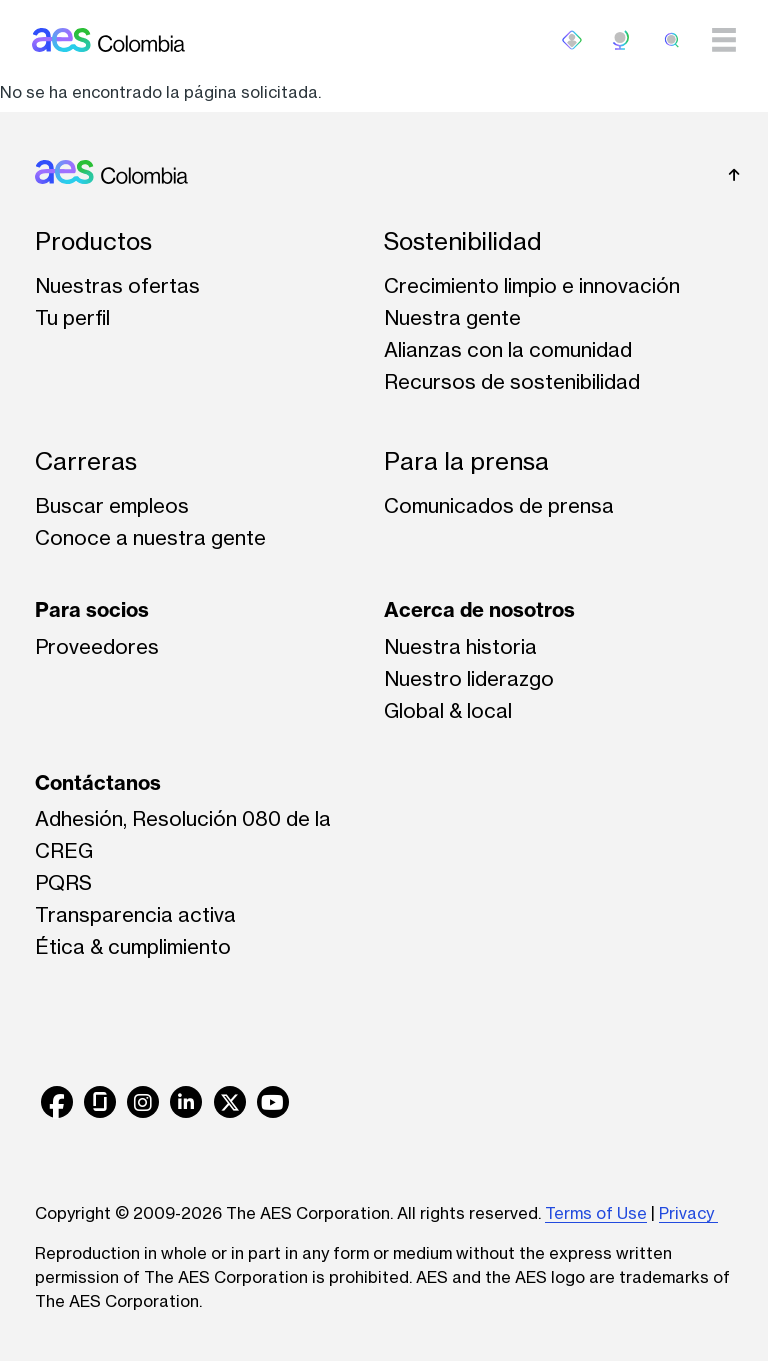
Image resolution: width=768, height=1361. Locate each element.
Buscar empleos (112, 505)
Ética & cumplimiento (133, 946)
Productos (93, 241)
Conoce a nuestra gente (150, 537)
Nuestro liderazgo (469, 678)
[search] (672, 40)
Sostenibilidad (463, 241)
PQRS (63, 882)
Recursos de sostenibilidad (512, 381)
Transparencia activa (135, 914)
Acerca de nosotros (479, 609)
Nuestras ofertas (117, 285)
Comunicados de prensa (499, 505)
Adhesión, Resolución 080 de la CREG (183, 834)
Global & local (448, 710)
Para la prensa (466, 461)
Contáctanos (98, 782)
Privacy (688, 1213)
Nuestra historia (460, 646)
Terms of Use (596, 1213)
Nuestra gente (452, 317)
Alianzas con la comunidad (508, 349)
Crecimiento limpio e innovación (532, 285)
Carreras (86, 461)
